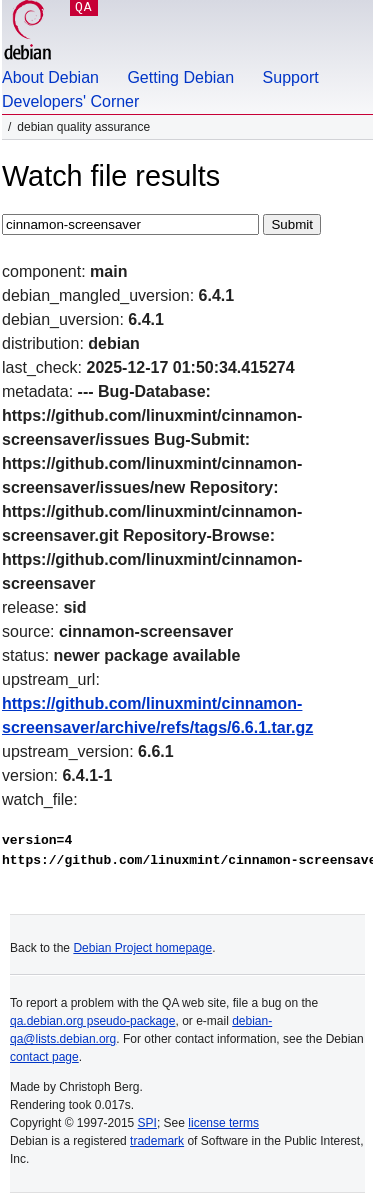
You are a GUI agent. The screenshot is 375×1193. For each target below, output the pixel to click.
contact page (44, 1057)
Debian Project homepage (142, 948)
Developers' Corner (70, 101)
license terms (223, 1123)
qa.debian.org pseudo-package (92, 1021)
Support (291, 77)
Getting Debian (180, 77)
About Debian (50, 77)
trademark (157, 1141)
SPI (147, 1123)
